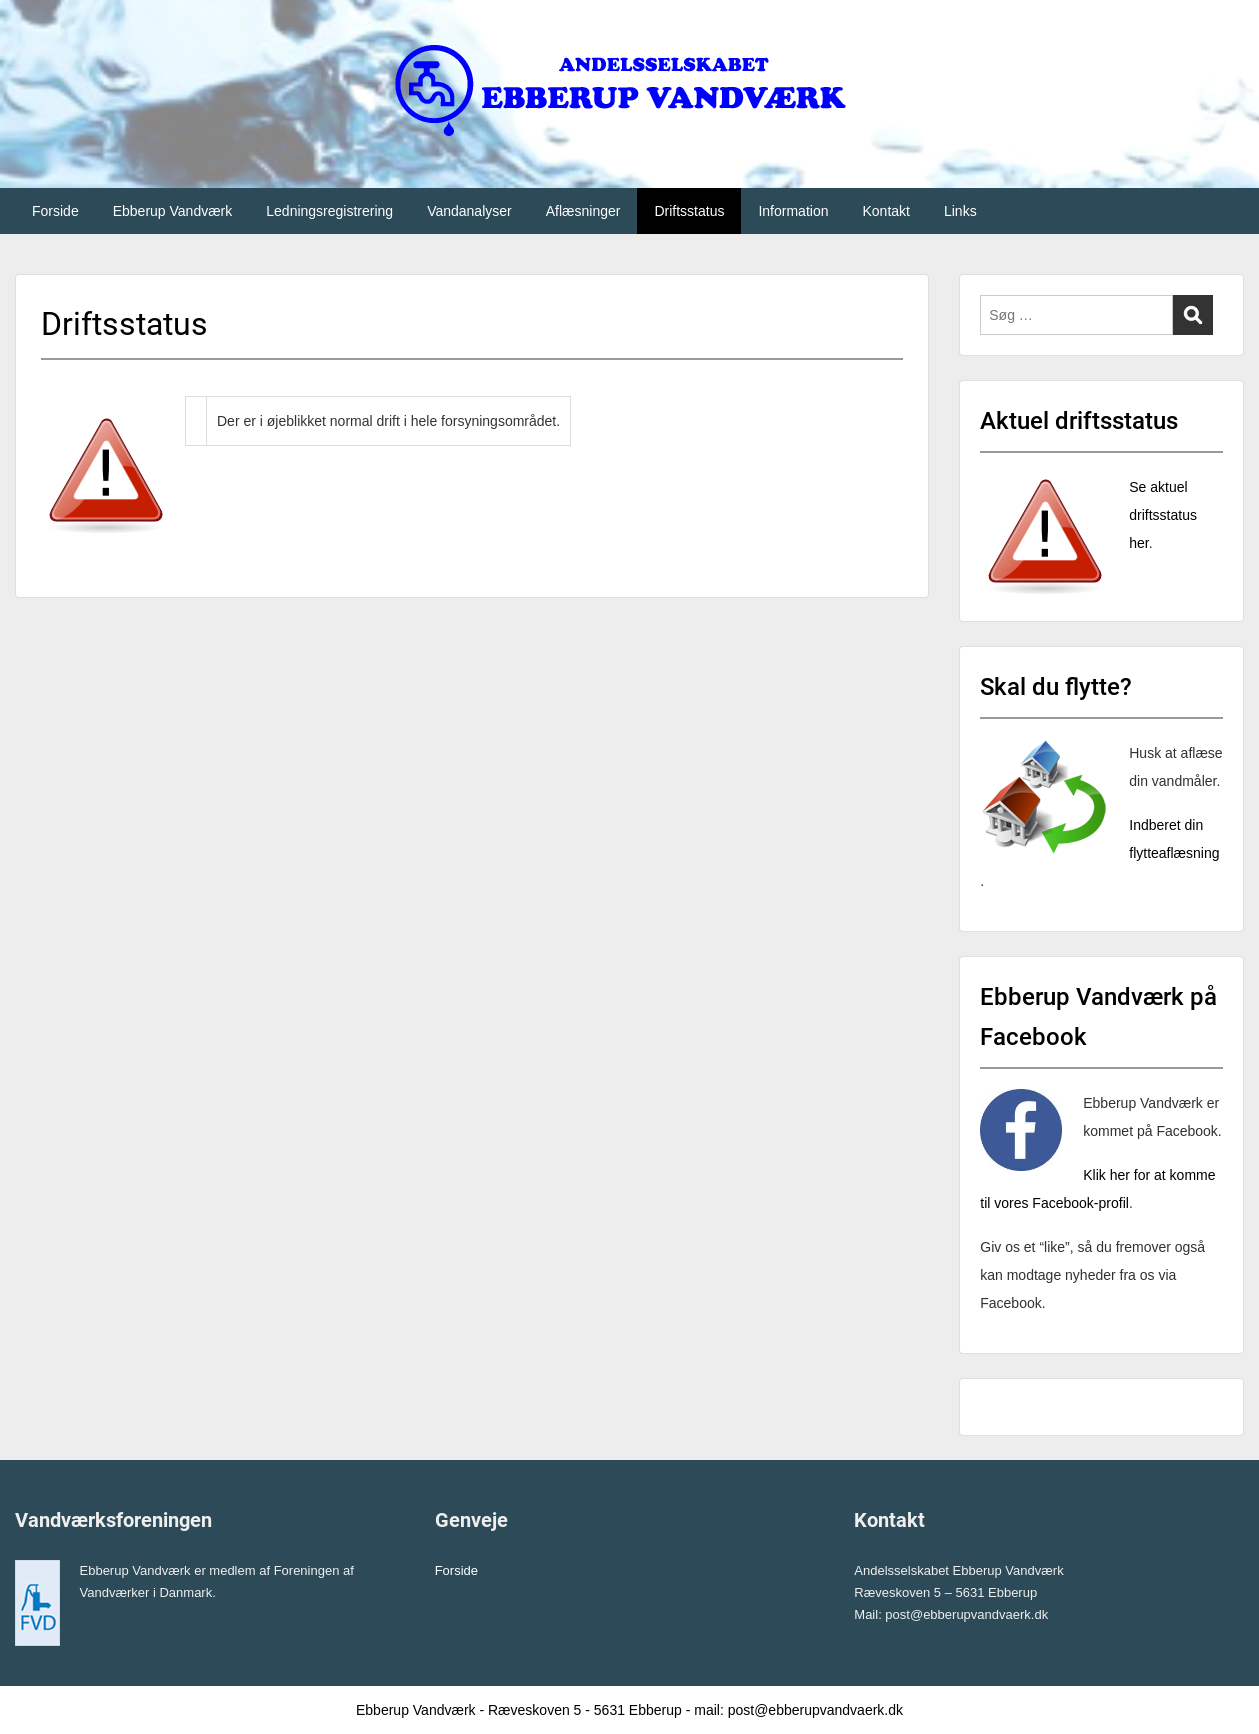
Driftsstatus (689, 211)
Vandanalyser (469, 211)
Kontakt (885, 211)
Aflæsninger (583, 211)
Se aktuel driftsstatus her (1163, 515)
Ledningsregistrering (329, 211)
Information (793, 211)
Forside (55, 211)
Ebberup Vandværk (173, 211)
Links (960, 211)
